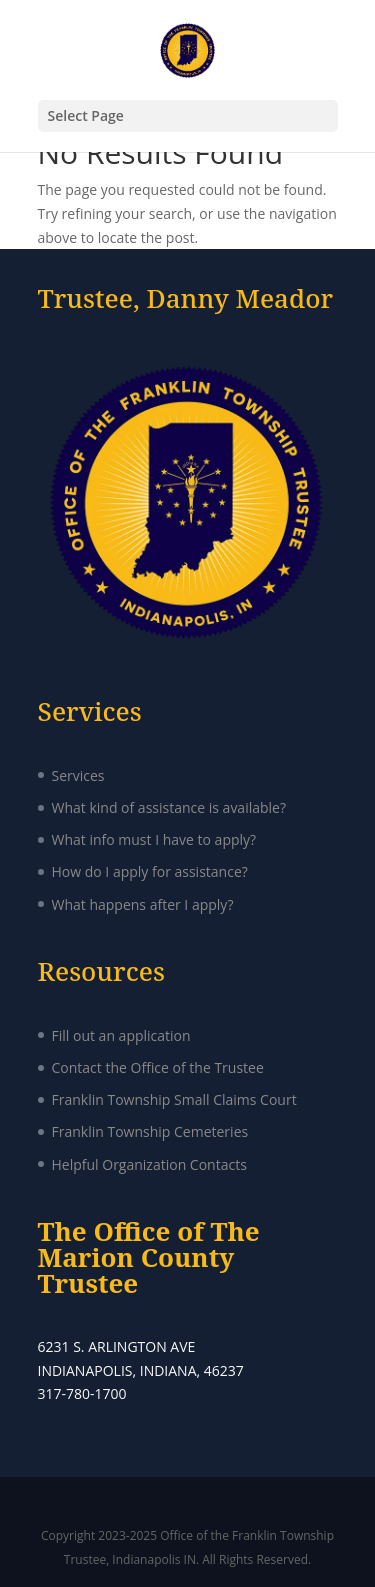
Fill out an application (121, 1035)
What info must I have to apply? (154, 839)
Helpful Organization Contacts (149, 1164)
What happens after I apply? (143, 904)
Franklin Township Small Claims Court (174, 1099)
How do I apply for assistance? (150, 871)
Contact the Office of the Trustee (158, 1067)
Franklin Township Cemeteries (150, 1131)
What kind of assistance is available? (169, 807)
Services (78, 775)
